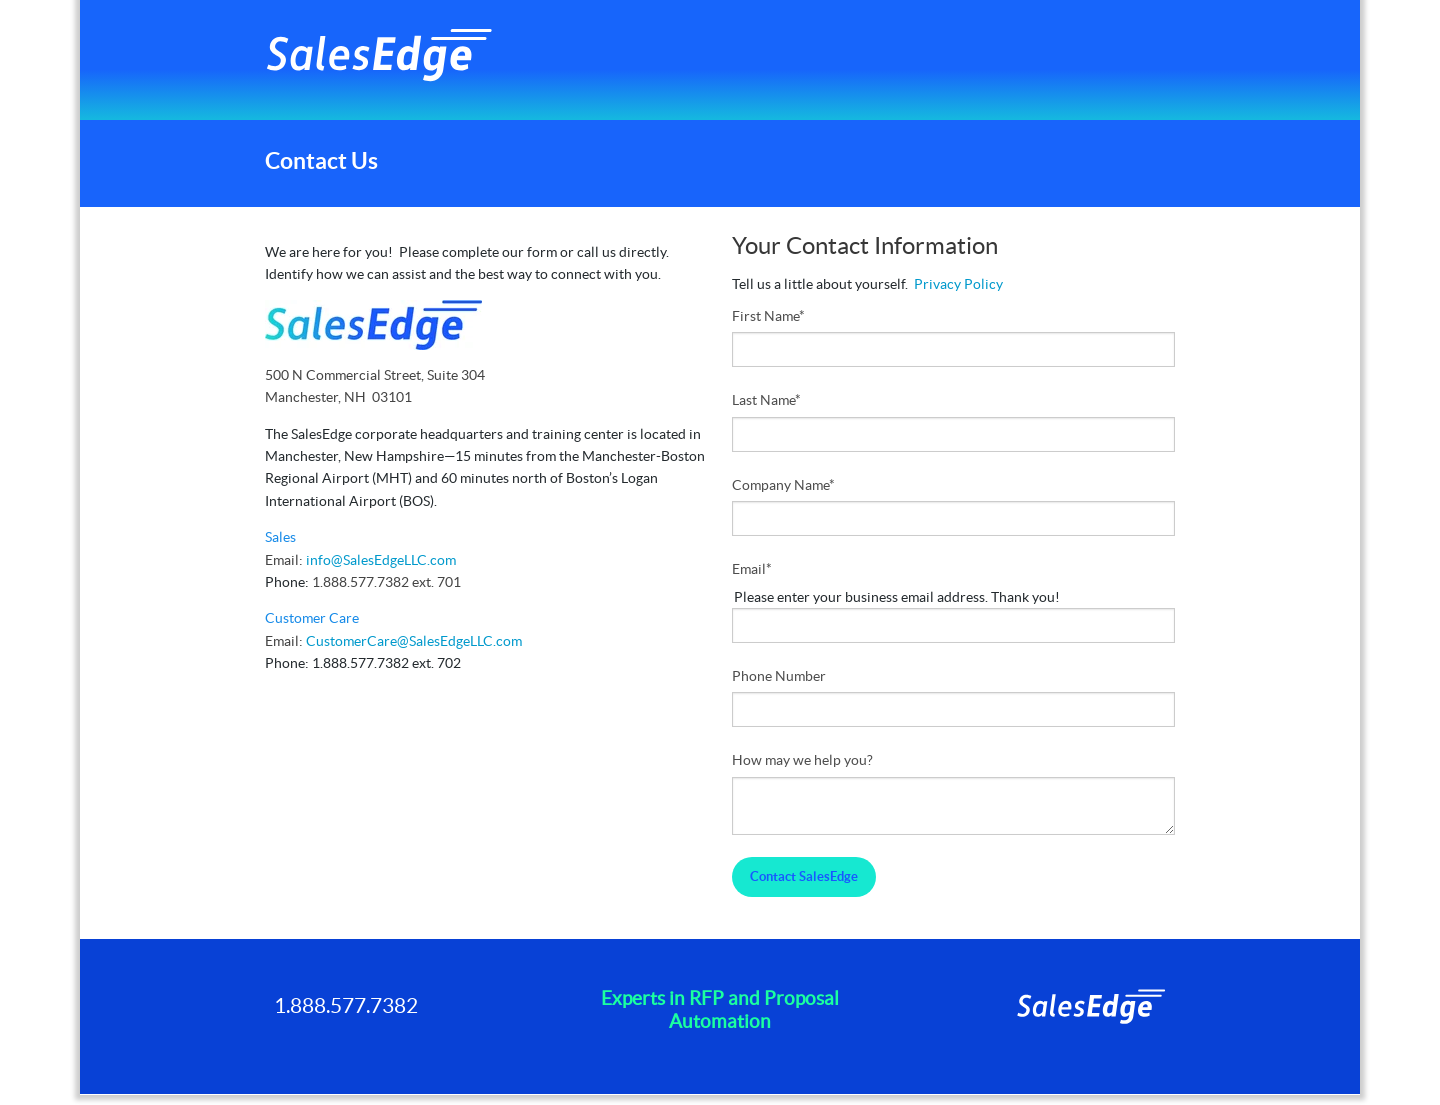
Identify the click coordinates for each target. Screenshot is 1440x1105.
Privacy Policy (958, 284)
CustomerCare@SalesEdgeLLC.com (414, 641)
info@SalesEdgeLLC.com (381, 560)
